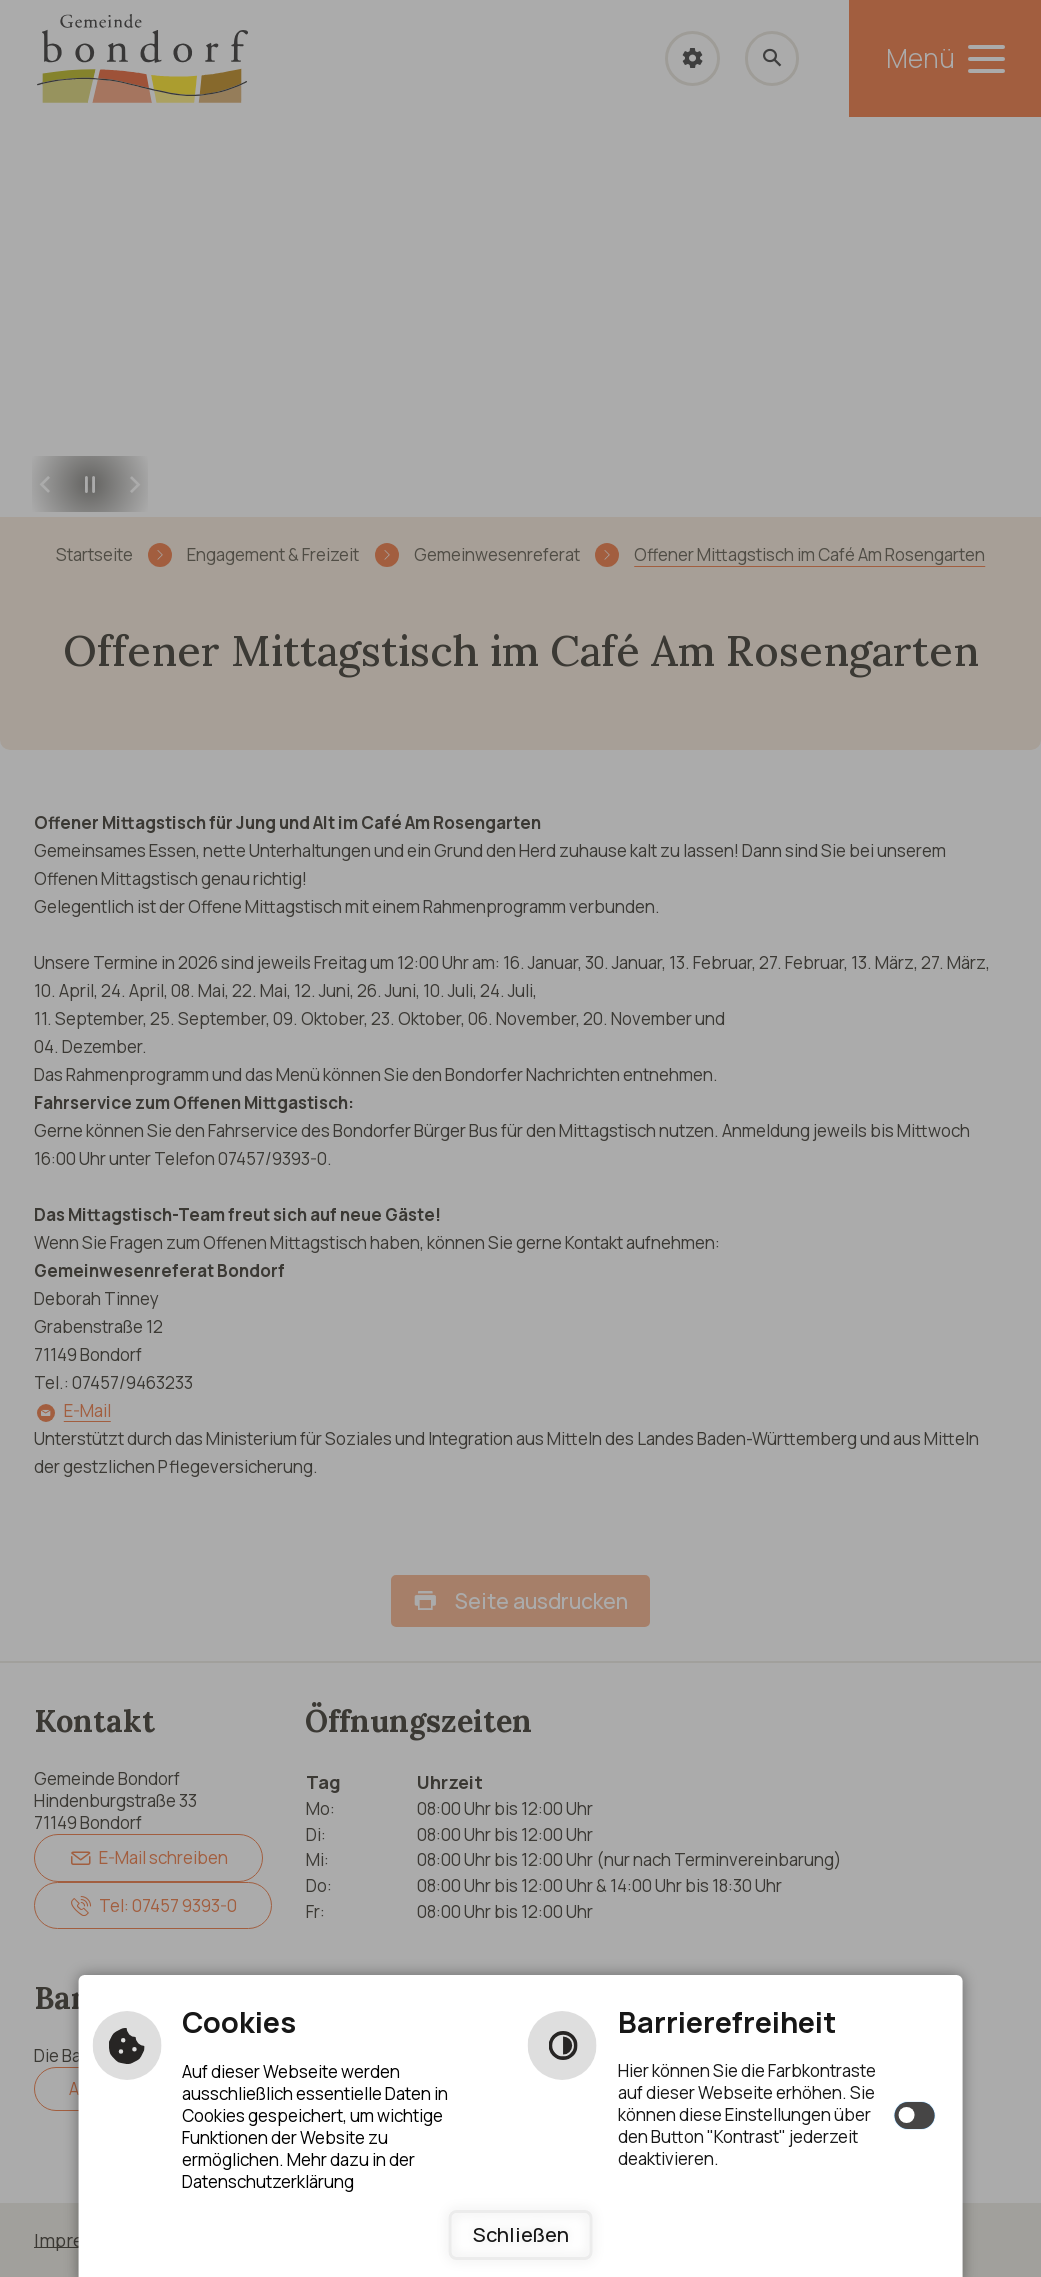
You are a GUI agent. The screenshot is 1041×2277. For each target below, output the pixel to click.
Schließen (520, 2235)
